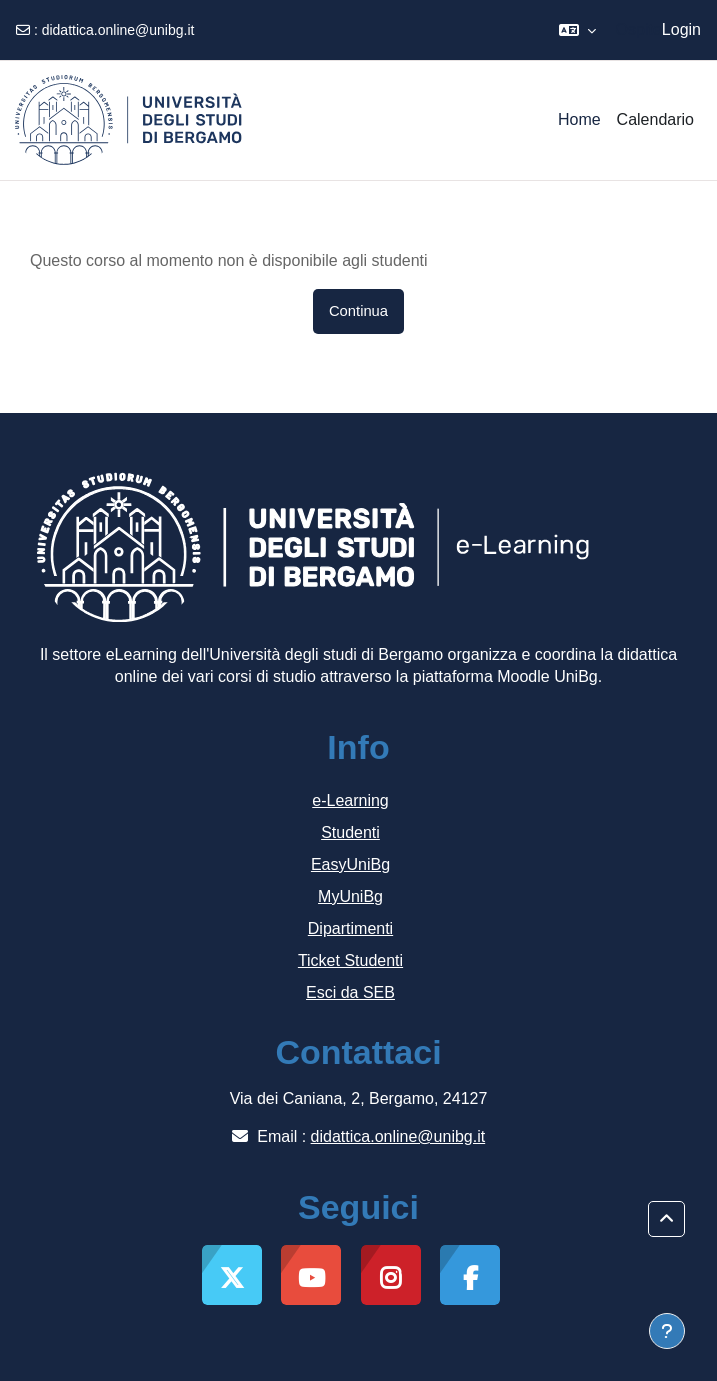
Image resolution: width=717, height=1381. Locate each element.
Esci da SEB (350, 992)
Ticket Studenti (350, 960)
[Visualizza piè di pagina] (667, 1331)
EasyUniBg (350, 864)
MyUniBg (350, 896)
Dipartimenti (350, 928)
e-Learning (350, 800)
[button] (577, 30)
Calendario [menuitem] (655, 119)
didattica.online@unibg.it (118, 30)
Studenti (350, 832)
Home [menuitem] (579, 119)
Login (681, 29)
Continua (358, 311)
